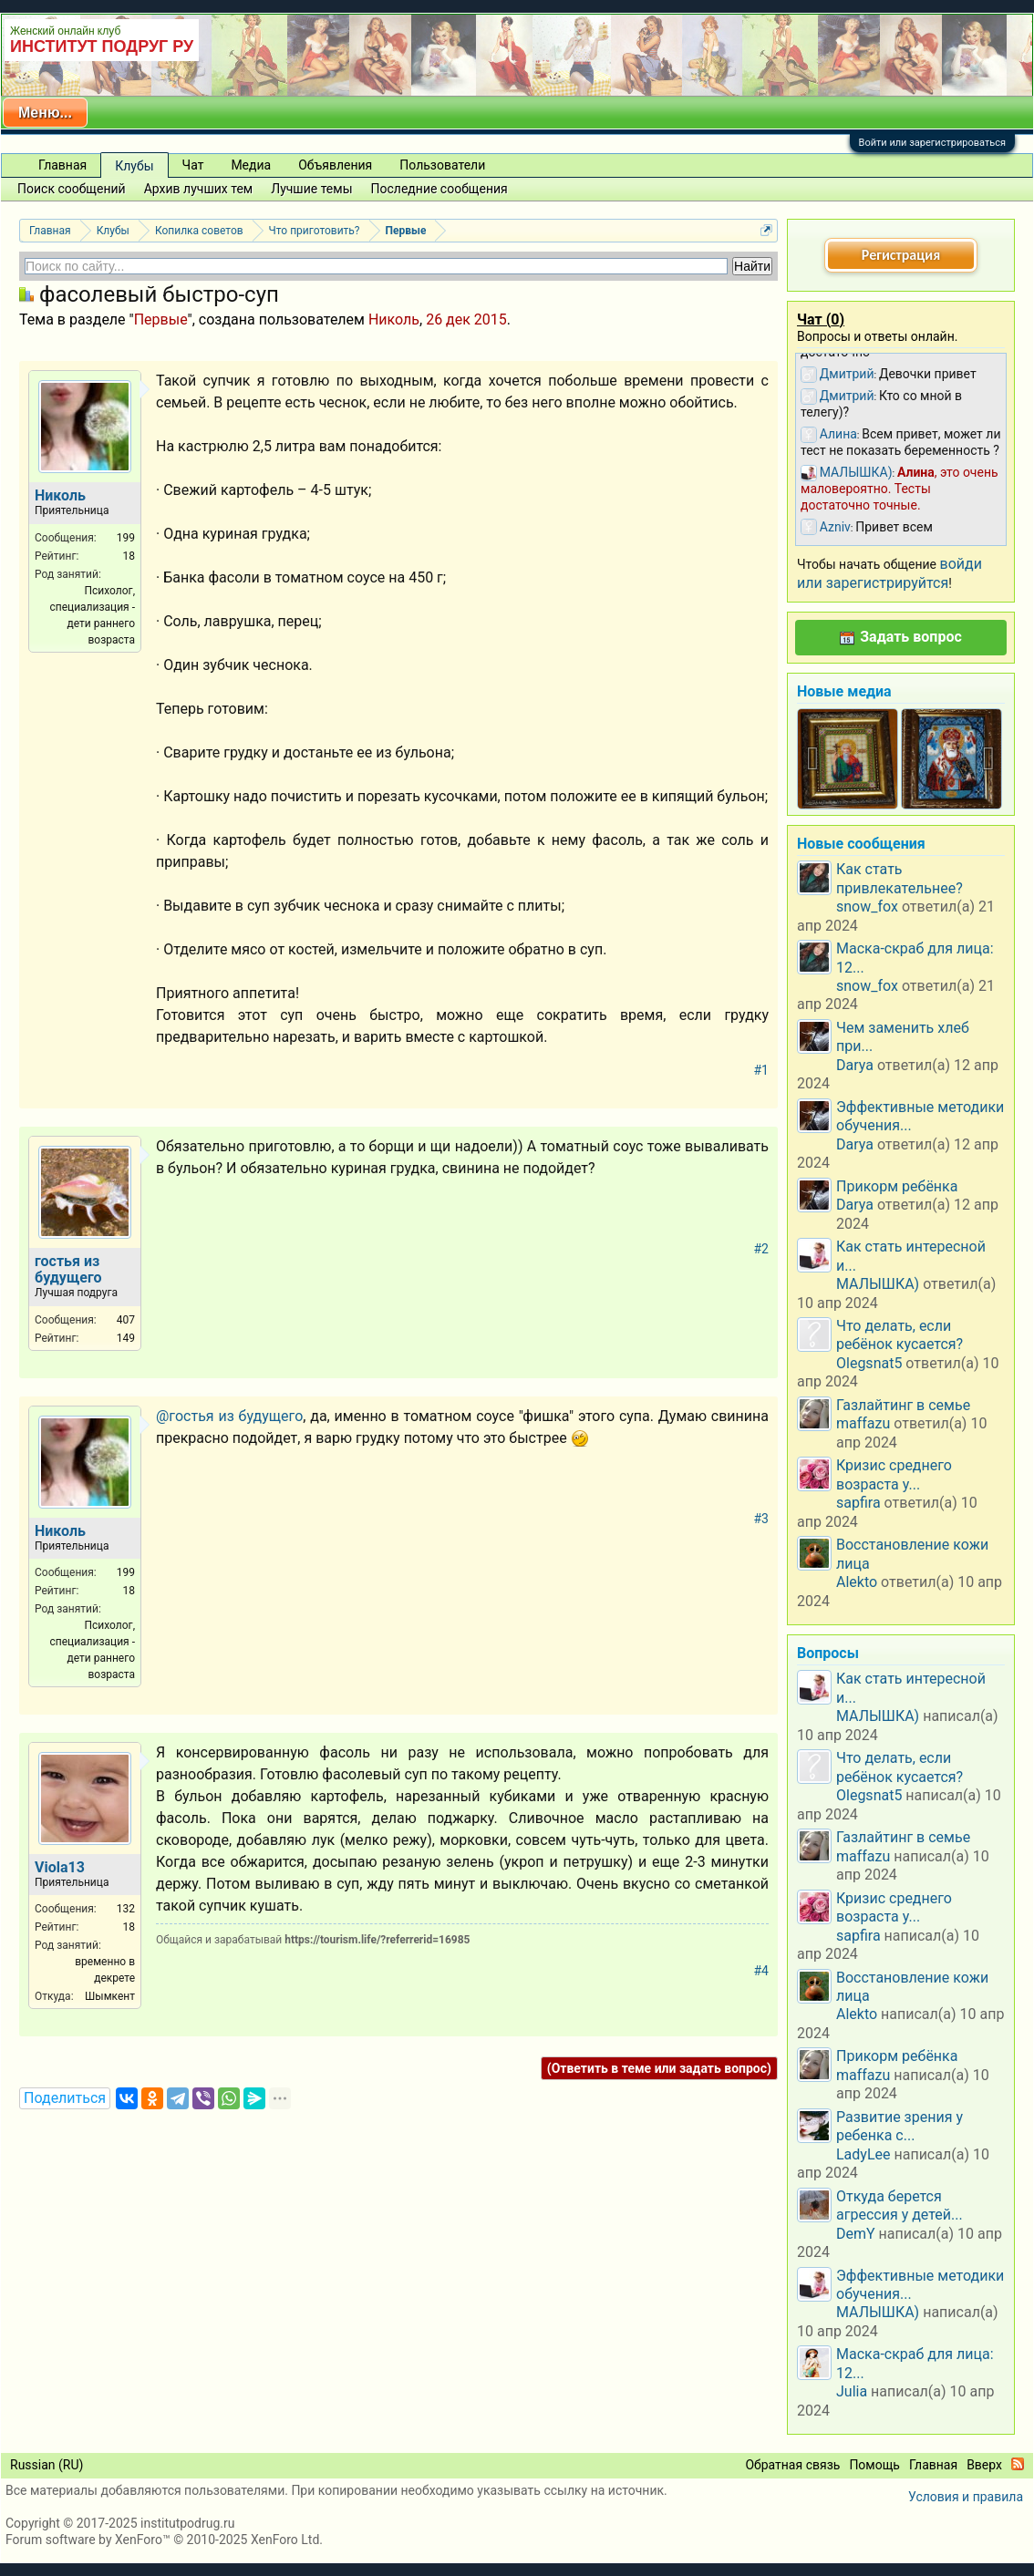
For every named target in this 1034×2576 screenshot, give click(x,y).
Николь (393, 319)
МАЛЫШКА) (877, 1284)
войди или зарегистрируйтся (889, 573)
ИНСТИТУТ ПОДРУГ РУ (101, 46)
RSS (1017, 2464)
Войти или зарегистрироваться (932, 143)
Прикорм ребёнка (896, 1186)
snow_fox (867, 906)
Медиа (251, 165)
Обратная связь (792, 2465)
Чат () (820, 319)
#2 (762, 1249)
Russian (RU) (46, 2465)
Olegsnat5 (869, 1363)
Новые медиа (844, 691)
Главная (62, 165)
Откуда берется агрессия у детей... (899, 2205)
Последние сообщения (439, 188)
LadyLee (863, 2154)
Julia (851, 2391)
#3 (762, 1518)
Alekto (856, 1582)
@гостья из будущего (229, 1416)
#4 (762, 1970)
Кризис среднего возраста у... (894, 1474)
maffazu (863, 1423)
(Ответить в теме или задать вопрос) (659, 2068)
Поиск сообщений (71, 188)
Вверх (984, 2465)
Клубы (134, 166)
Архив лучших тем (198, 188)
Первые (161, 319)
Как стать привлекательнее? (899, 878)
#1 (762, 1070)
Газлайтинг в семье (903, 1405)
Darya (855, 1065)
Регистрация (901, 254)
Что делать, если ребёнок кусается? (899, 1335)
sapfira (858, 1502)
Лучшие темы (311, 188)
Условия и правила (965, 2496)
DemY (855, 2233)
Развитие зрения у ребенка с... (899, 2126)
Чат (193, 165)
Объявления (335, 165)
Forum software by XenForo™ (164, 2539)
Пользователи (442, 165)
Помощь (874, 2465)
